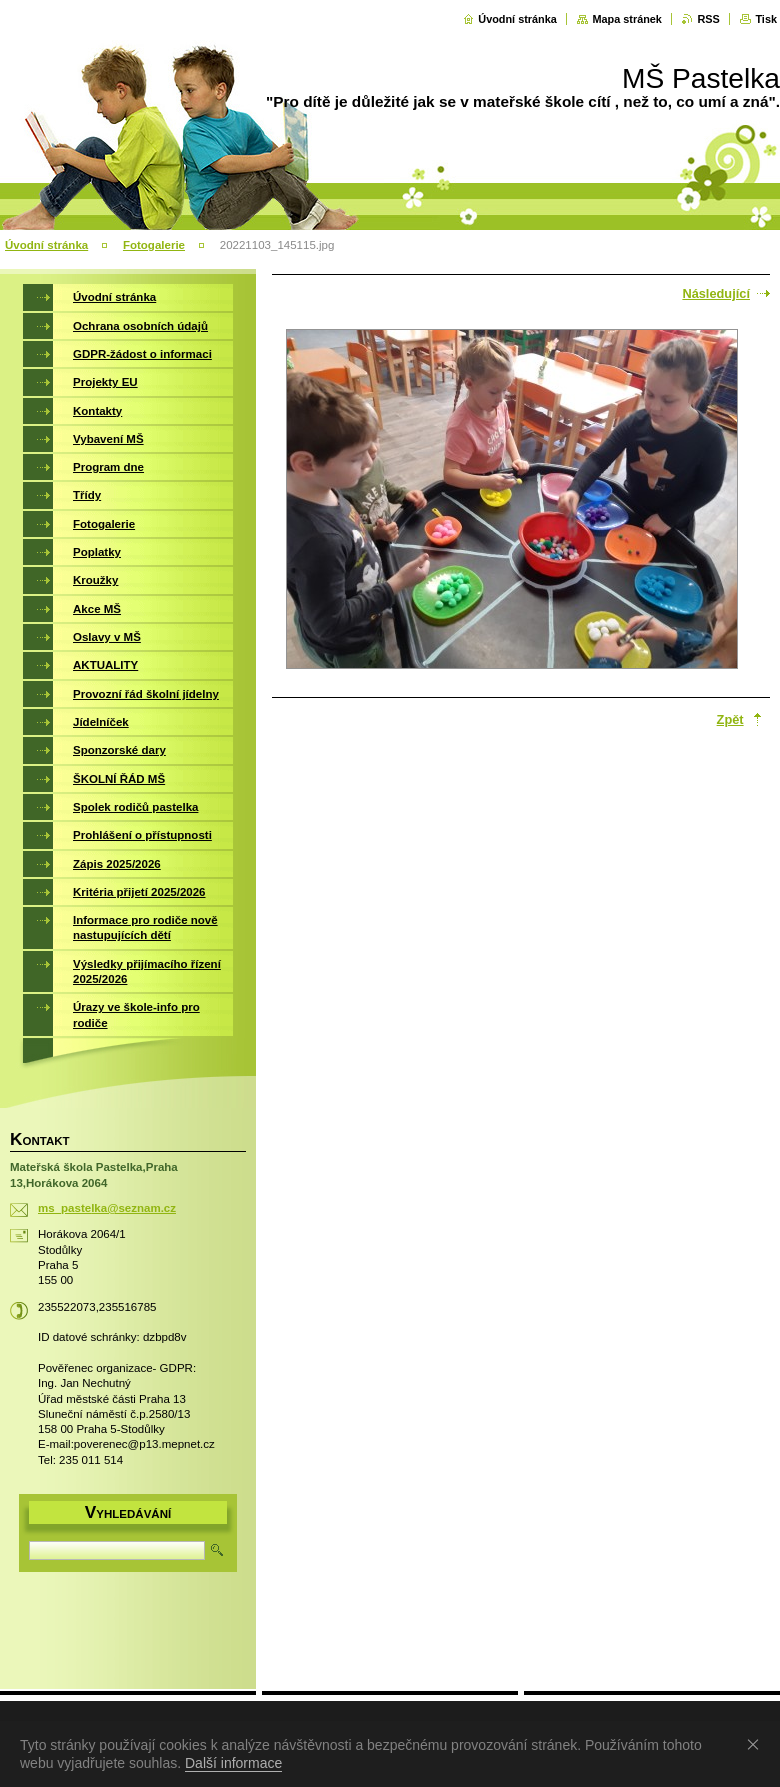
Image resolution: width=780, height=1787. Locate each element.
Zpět (730, 719)
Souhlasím (757, 1744)
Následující (716, 293)
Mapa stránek (627, 19)
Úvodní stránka (517, 19)
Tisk (766, 19)
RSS (708, 19)
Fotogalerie (154, 245)
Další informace (233, 1763)
